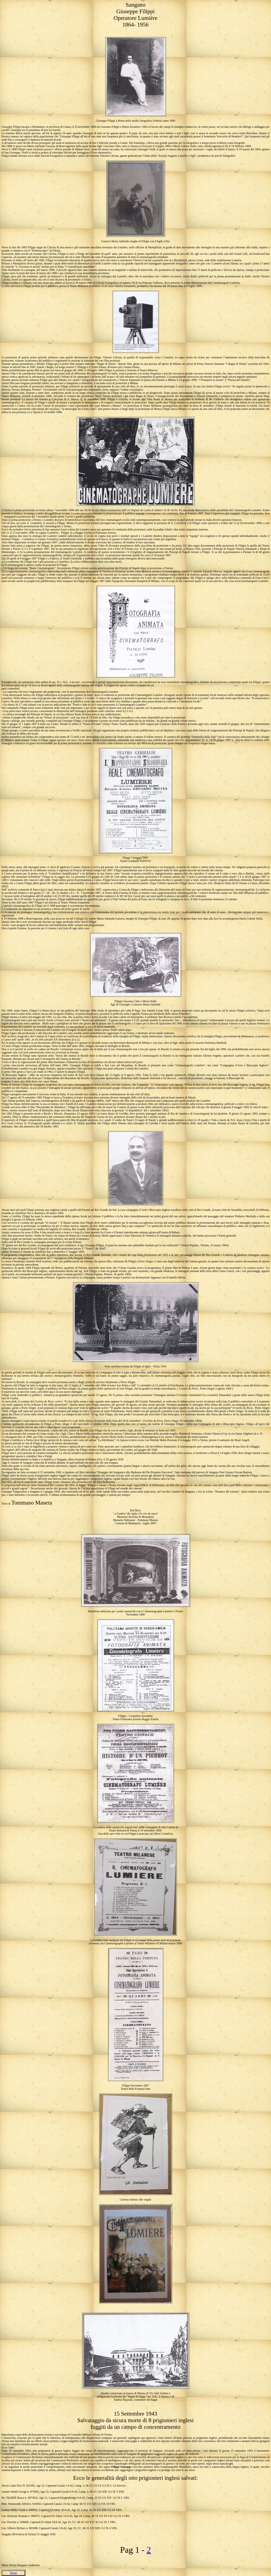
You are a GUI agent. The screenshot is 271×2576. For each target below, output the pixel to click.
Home (13, 2572)
